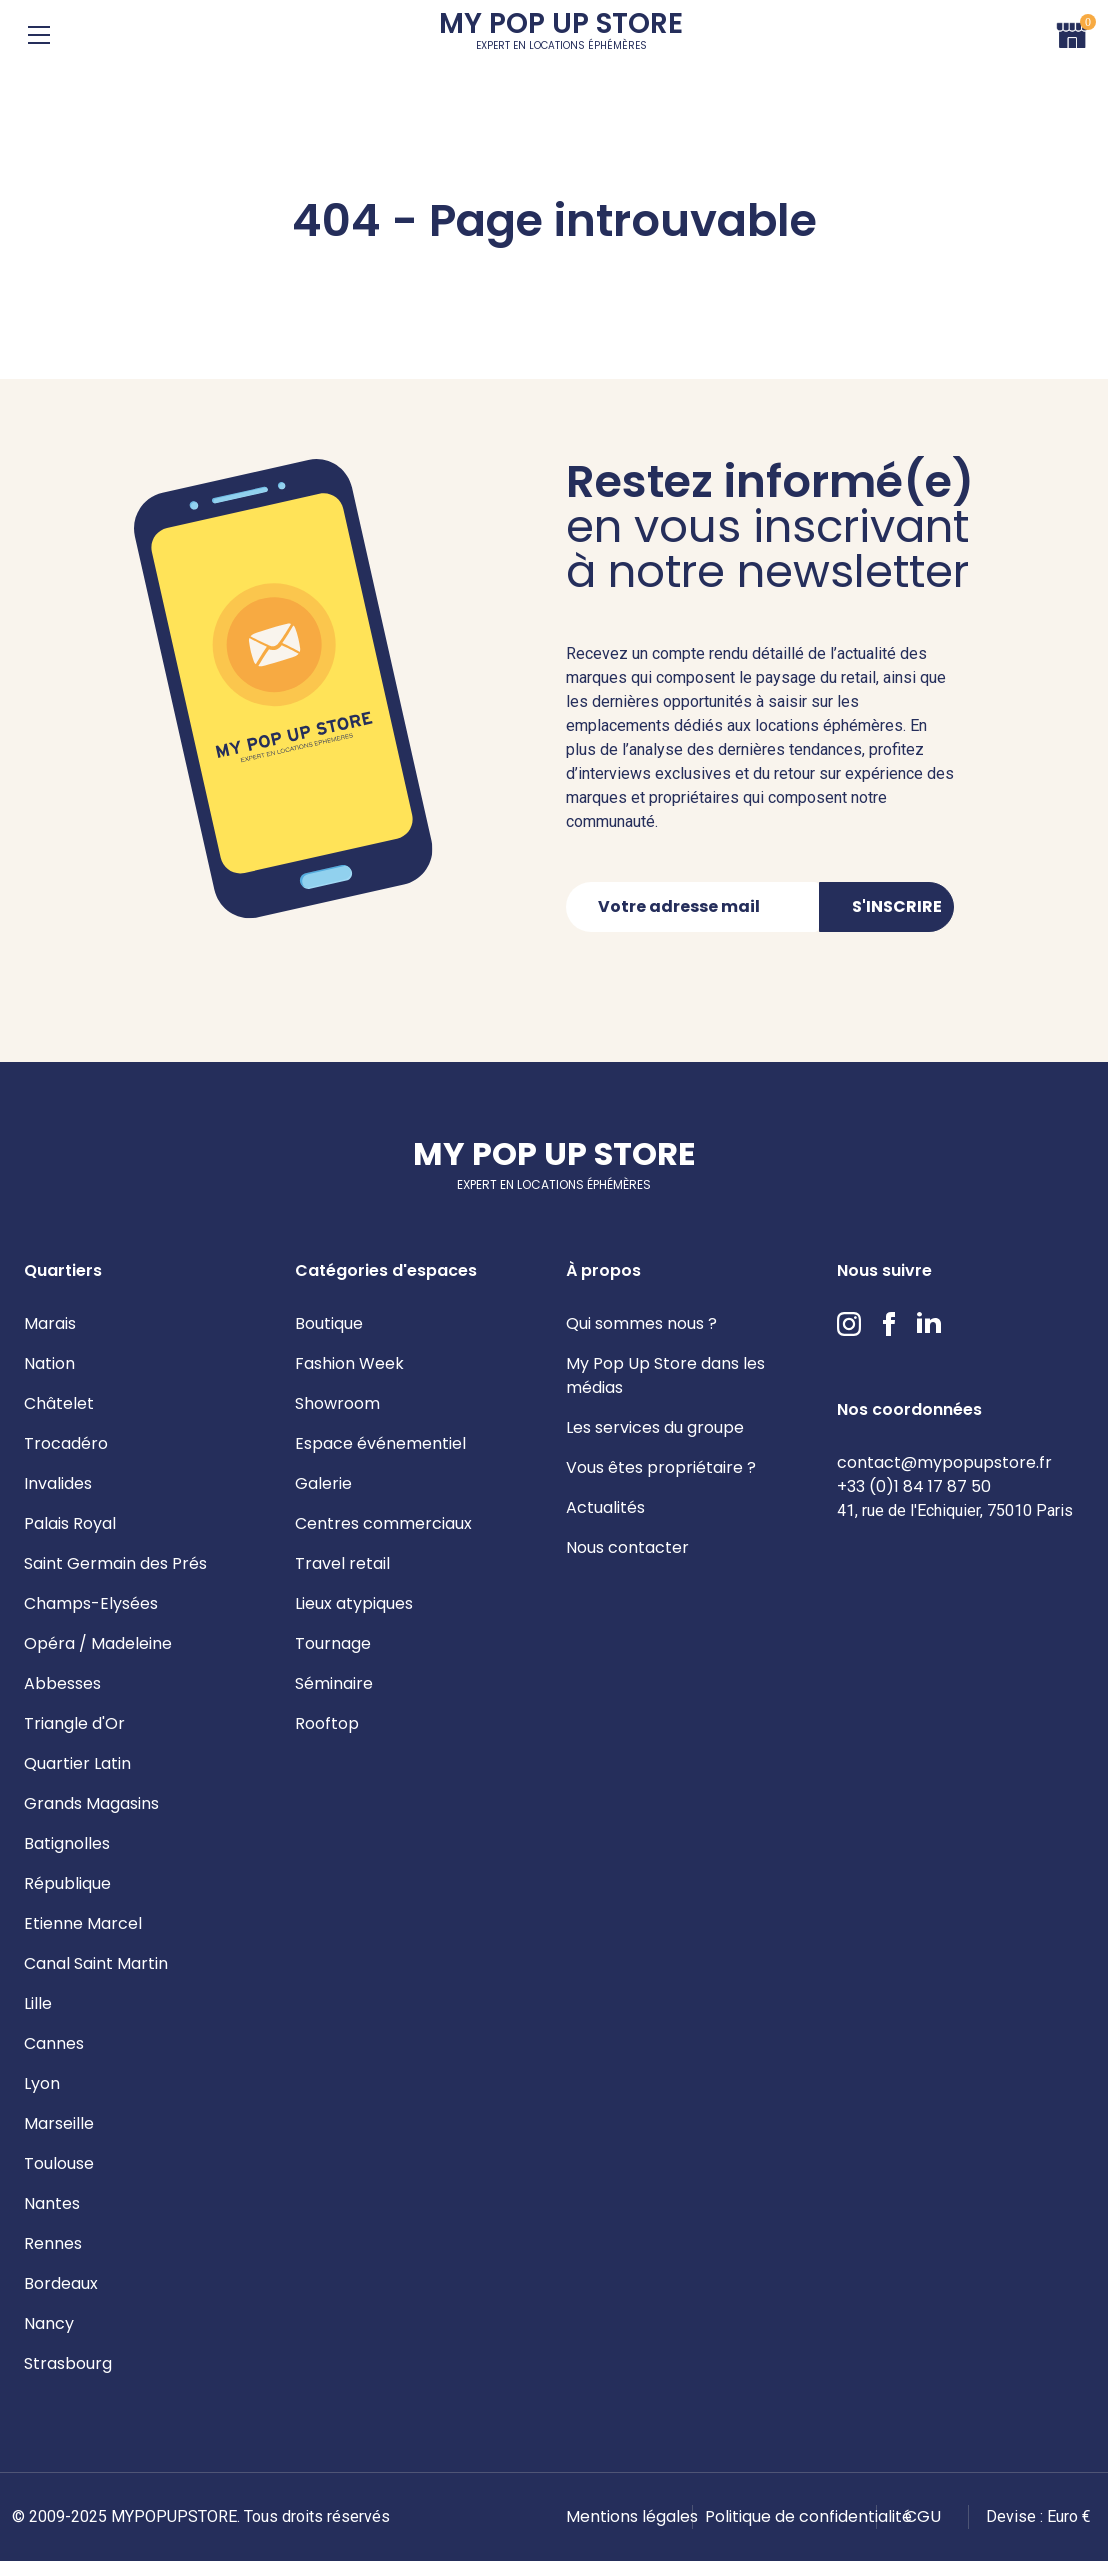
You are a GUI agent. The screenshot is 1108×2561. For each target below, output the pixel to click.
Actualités (605, 1507)
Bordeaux (61, 2283)
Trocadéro (66, 1443)
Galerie (323, 1483)
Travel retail (342, 1563)
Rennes (53, 2243)
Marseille (59, 2123)
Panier (1072, 32)
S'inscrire (897, 906)
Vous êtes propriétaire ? (661, 1467)
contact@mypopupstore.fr (944, 1462)
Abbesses (62, 1683)
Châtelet (59, 1403)
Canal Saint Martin (96, 1963)
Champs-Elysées (91, 1603)
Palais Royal (70, 1523)
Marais (50, 1323)
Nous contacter (627, 1547)
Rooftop (327, 1723)
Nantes (52, 2203)
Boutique (329, 1323)
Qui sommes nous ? (641, 1323)
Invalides (58, 1483)
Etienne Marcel (83, 1923)
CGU (923, 2516)
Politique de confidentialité (808, 2516)
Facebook (889, 1324)
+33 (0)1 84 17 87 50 (914, 1486)
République (67, 1883)
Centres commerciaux (383, 1523)
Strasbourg (68, 2363)
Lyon (42, 2083)
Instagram (849, 1324)
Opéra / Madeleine (98, 1643)
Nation (49, 1363)
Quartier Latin (77, 1763)
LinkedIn (929, 1324)
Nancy (49, 2323)
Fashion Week (349, 1363)
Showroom (337, 1403)
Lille (38, 2003)
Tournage (333, 1643)
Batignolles (67, 1843)
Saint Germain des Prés (115, 1563)
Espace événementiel (380, 1443)
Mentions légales (632, 2516)
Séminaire (334, 1683)
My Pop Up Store (561, 34)
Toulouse (59, 2163)
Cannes (54, 2043)
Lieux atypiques (354, 1603)
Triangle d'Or (74, 1723)
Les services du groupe (655, 1427)
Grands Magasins (91, 1803)
